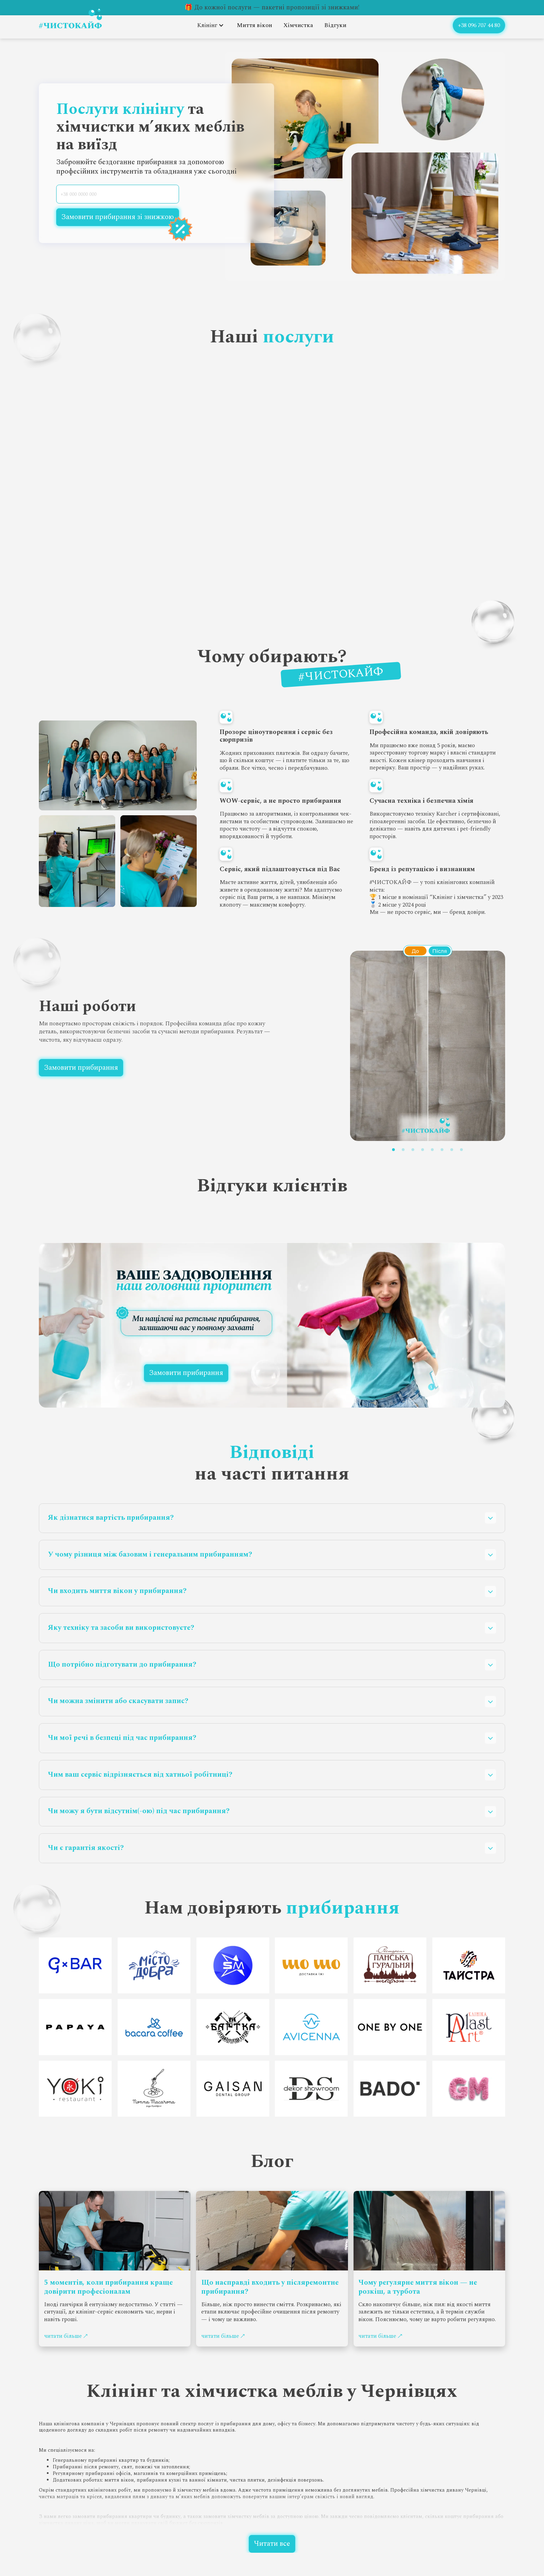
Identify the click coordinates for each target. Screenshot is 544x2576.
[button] (211, 25)
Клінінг (207, 25)
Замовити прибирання (81, 1067)
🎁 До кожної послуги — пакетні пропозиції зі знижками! (272, 7)
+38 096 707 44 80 (479, 25)
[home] (70, 19)
